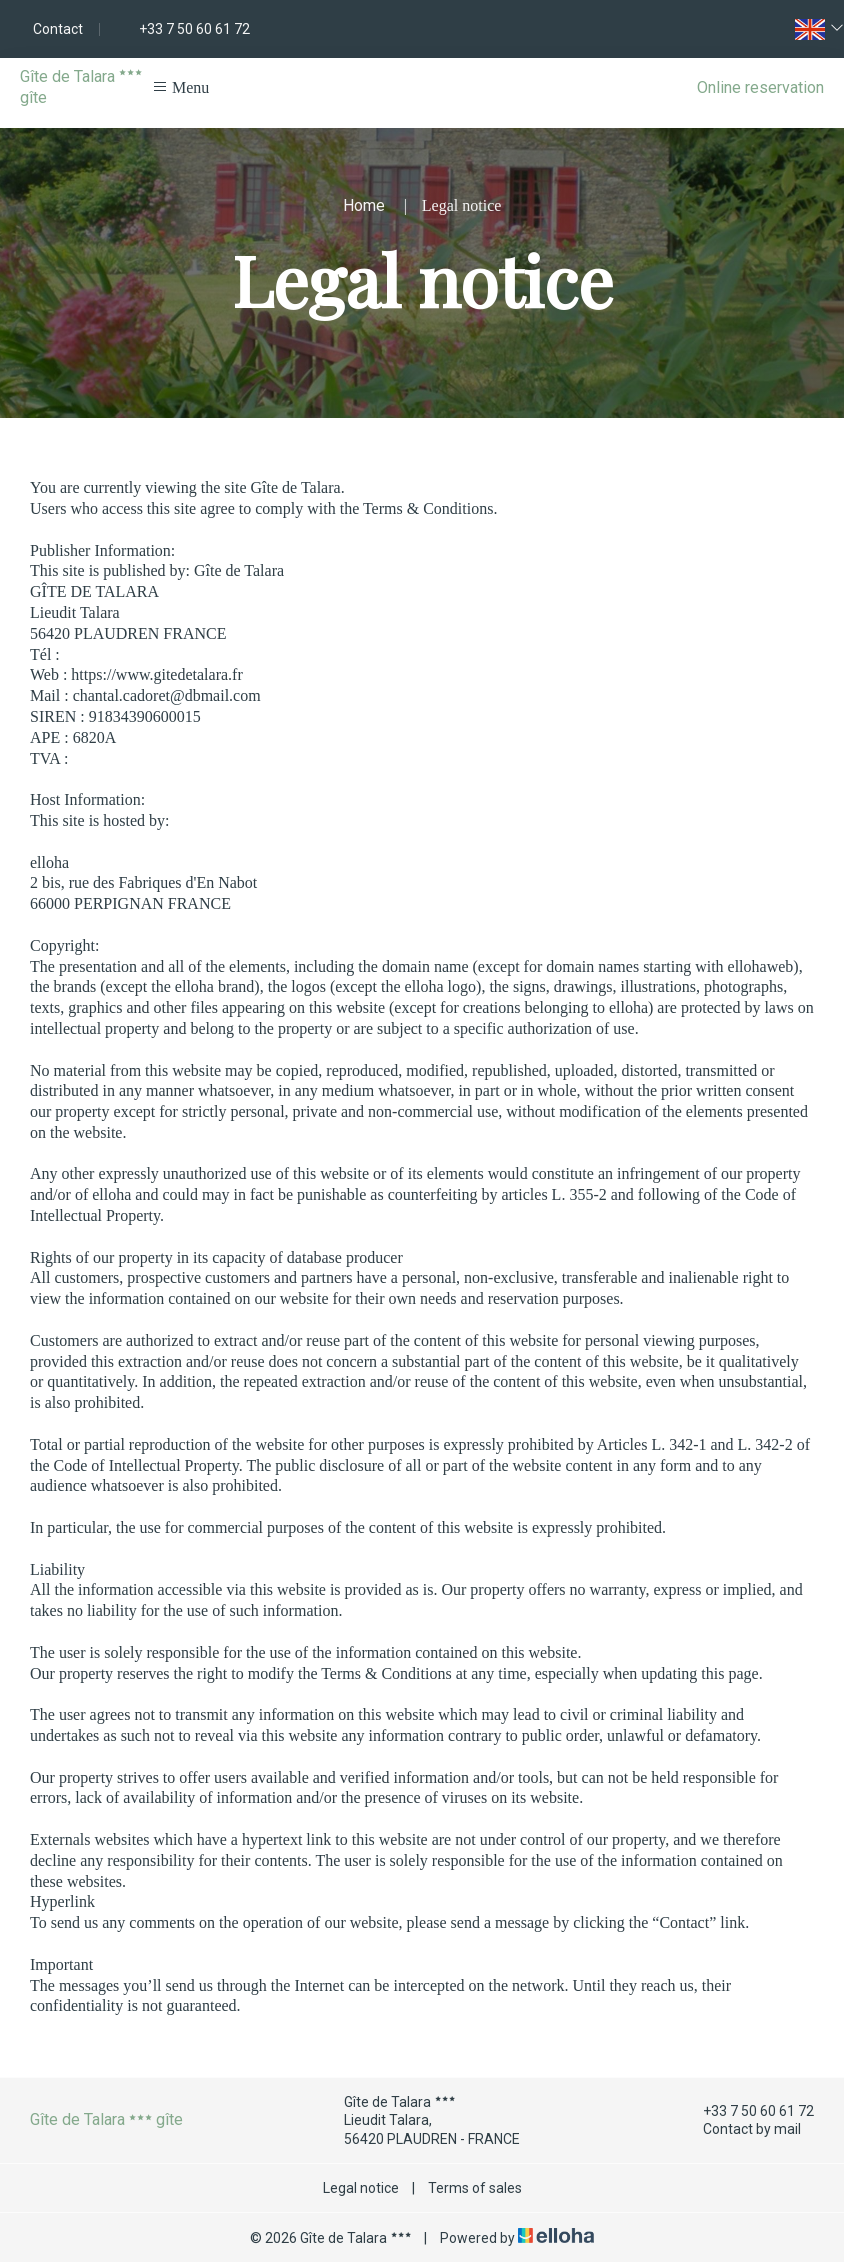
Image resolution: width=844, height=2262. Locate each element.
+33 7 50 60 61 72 (747, 2111)
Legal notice (361, 2188)
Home (364, 205)
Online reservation (760, 87)
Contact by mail (740, 2130)
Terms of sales (475, 2188)
